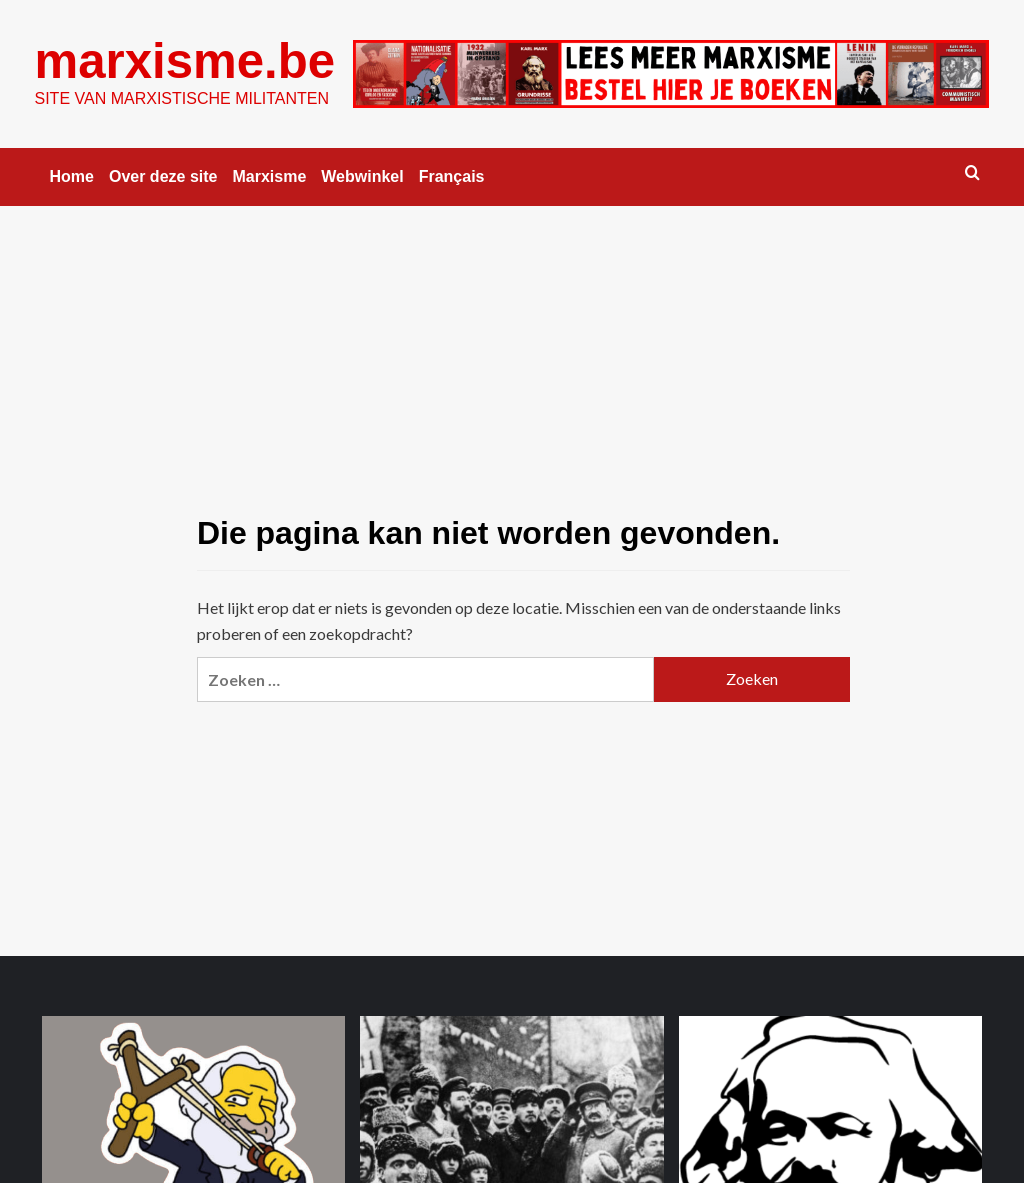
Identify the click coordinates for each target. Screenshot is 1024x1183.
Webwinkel (362, 176)
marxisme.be (185, 61)
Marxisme (269, 176)
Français (452, 176)
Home (72, 176)
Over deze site (163, 176)
